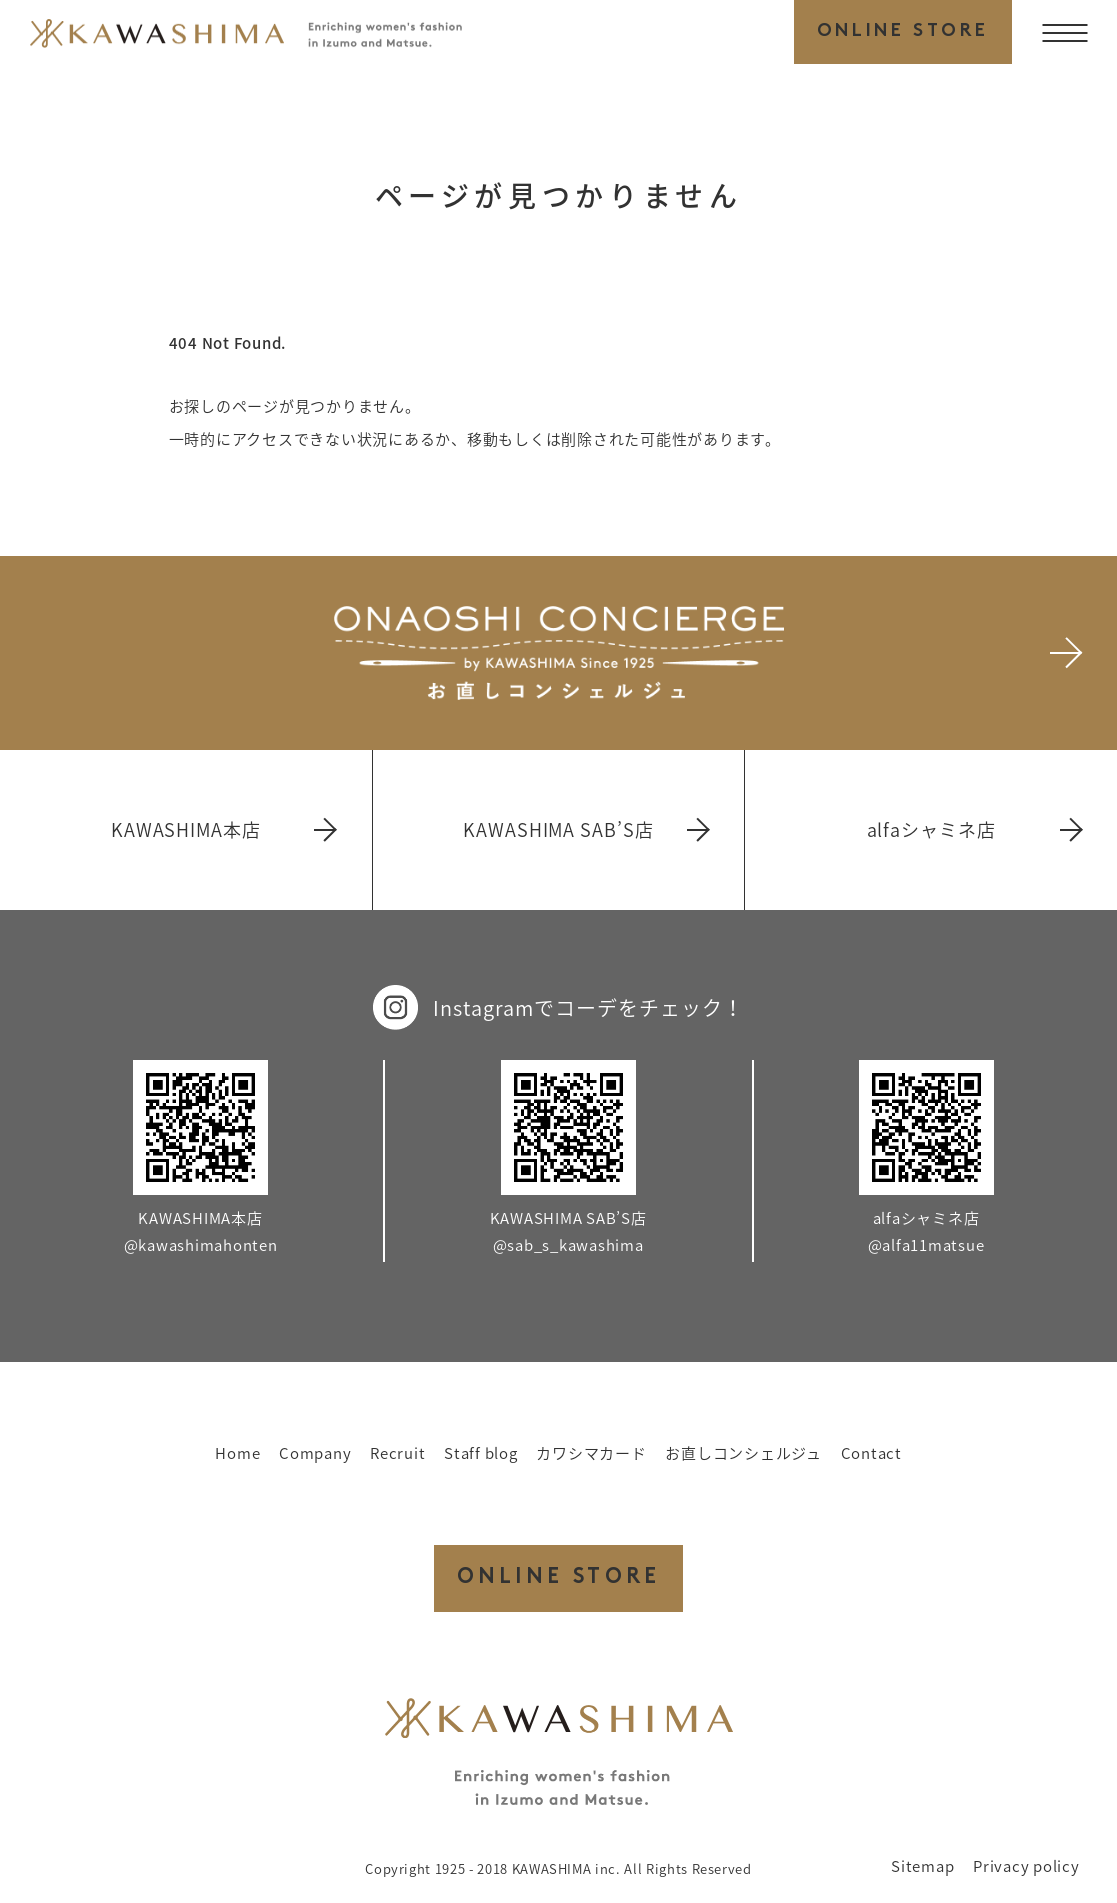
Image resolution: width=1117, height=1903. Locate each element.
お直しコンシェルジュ (743, 1453)
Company (315, 1453)
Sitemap (922, 1866)
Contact (871, 1453)
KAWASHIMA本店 (222, 829)
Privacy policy (1026, 1866)
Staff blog (481, 1453)
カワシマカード (591, 1453)
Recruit (397, 1453)
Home (237, 1453)
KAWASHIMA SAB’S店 (584, 829)
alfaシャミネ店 (973, 829)
